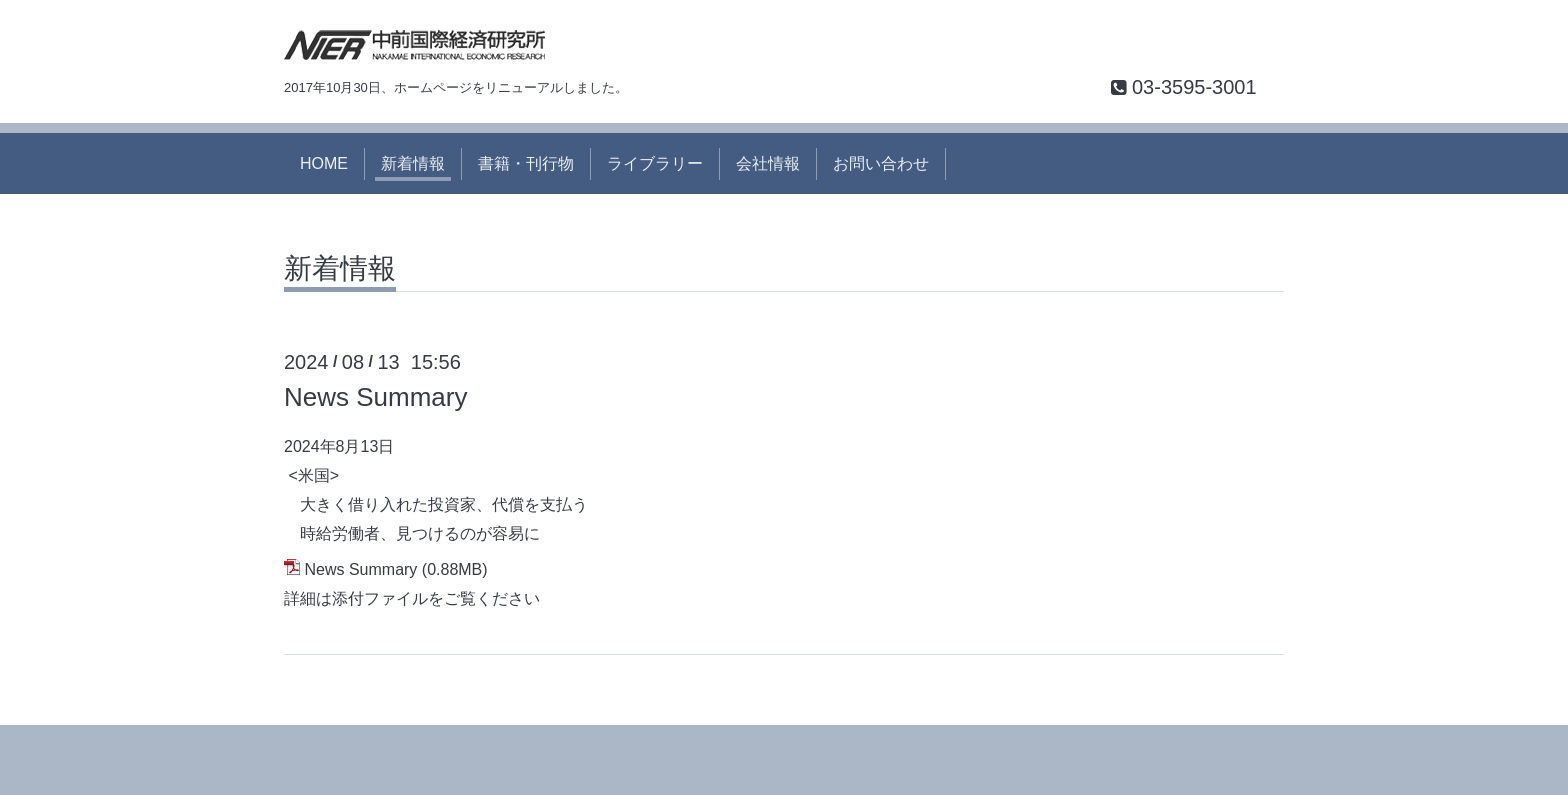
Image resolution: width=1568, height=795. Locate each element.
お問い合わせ (881, 163)
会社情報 (768, 163)
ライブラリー (655, 163)
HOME (324, 163)
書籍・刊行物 (526, 163)
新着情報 (413, 163)
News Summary (375, 397)
